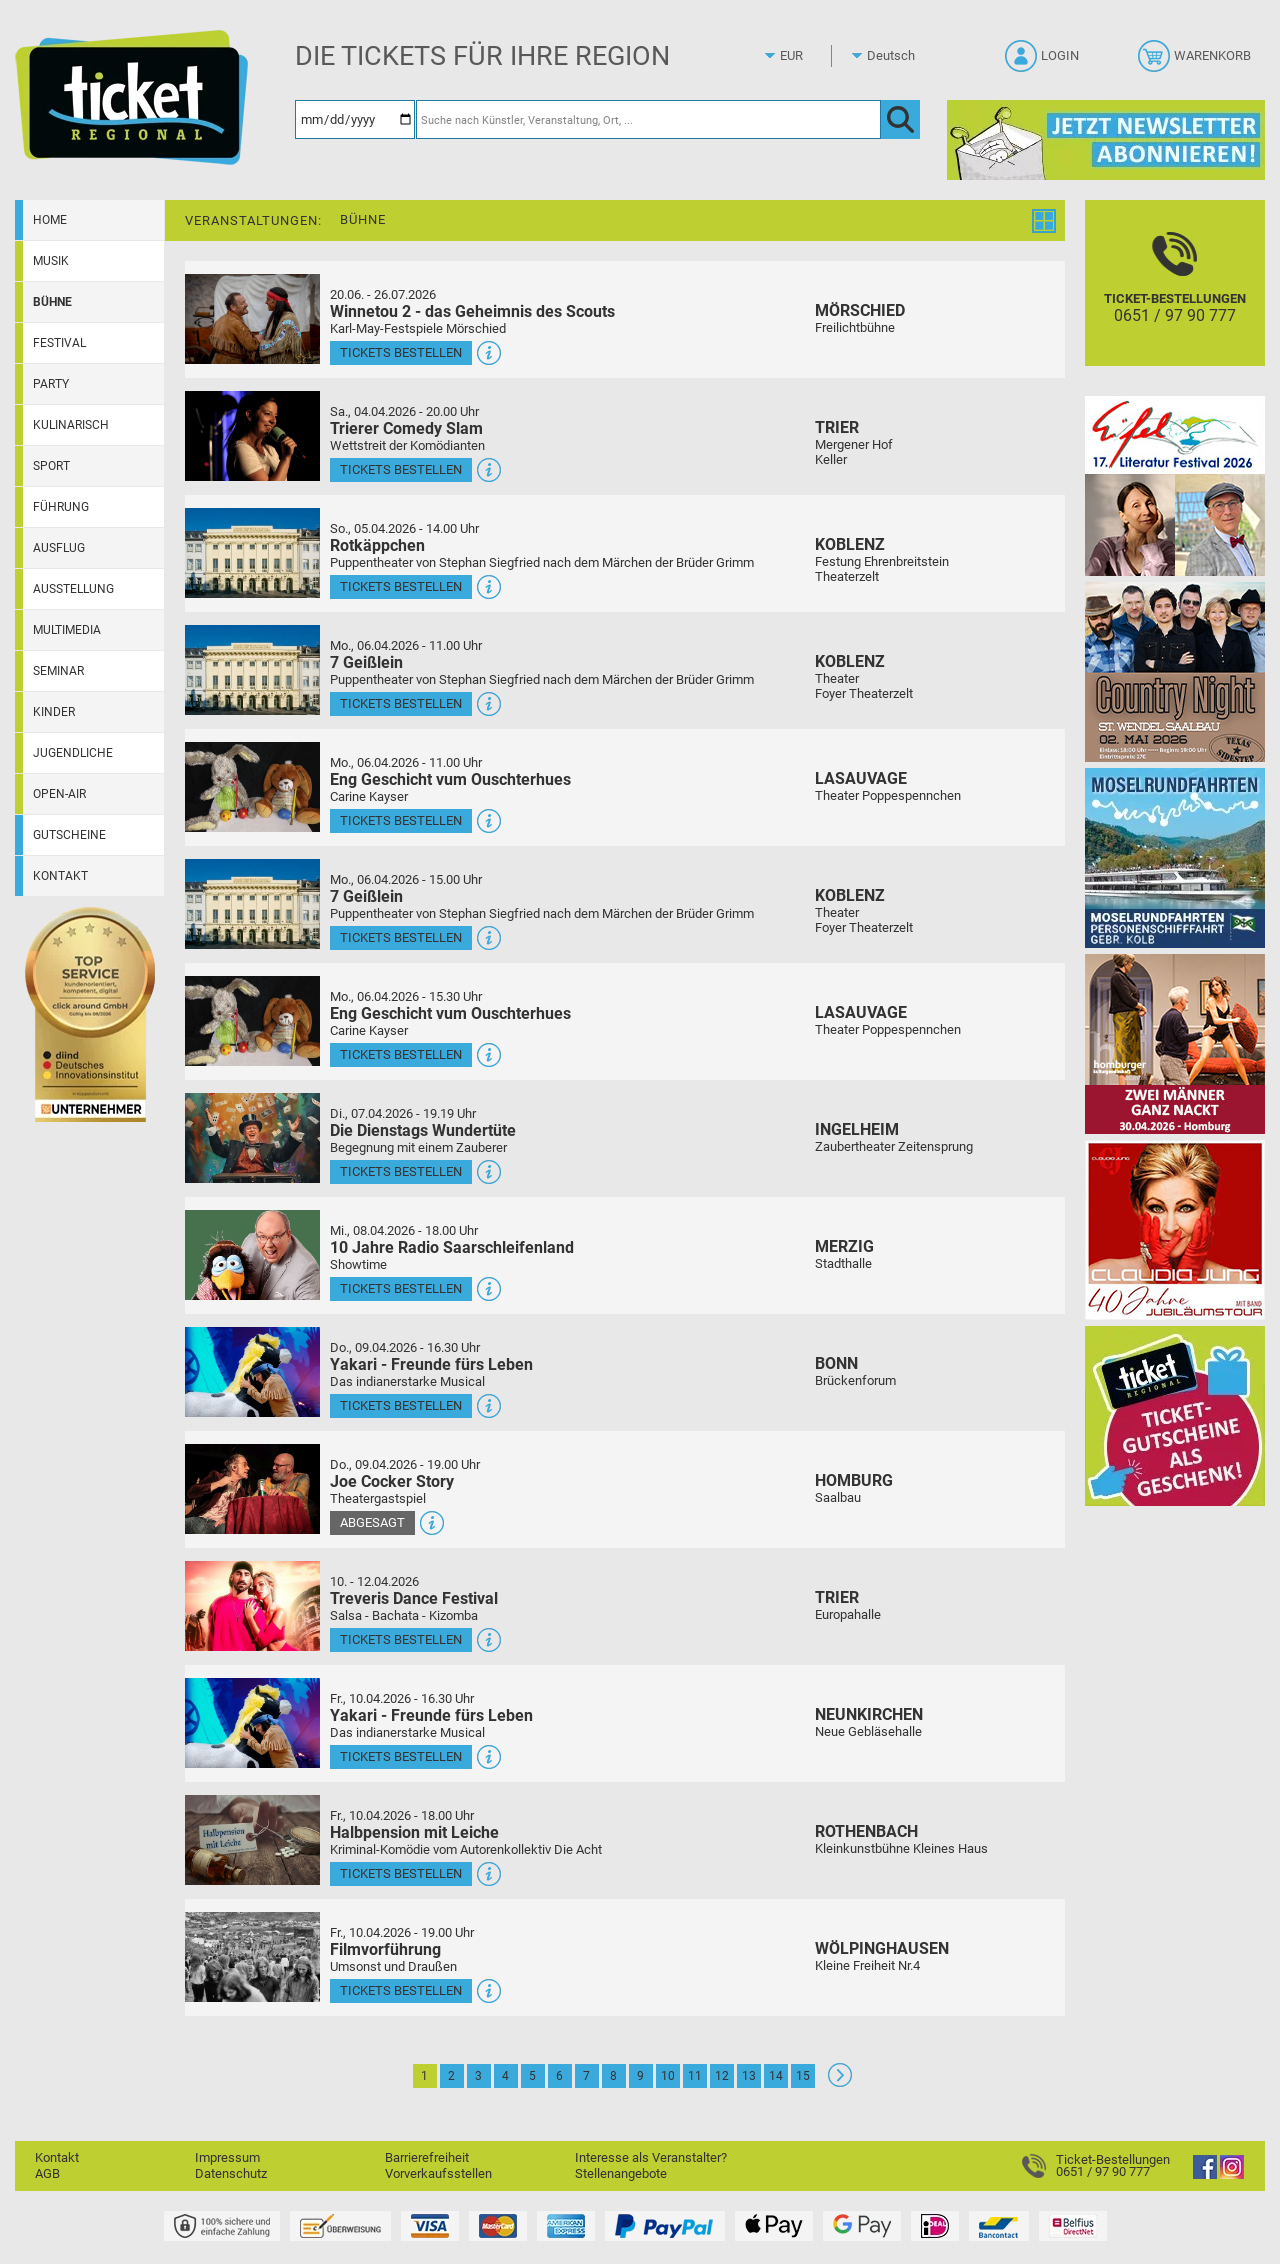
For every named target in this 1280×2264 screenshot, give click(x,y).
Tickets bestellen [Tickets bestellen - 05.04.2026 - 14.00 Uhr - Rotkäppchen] (401, 586)
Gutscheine (69, 835)
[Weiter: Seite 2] (840, 2082)
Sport (51, 466)
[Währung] (810, 56)
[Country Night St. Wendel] (1175, 671)
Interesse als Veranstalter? (651, 2157)
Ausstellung (73, 589)
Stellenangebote (621, 2173)
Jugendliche (73, 753)
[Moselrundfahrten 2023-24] (1175, 857)
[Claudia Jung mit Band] (1175, 1229)
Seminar (58, 671)
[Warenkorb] (1196, 62)
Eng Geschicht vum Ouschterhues (450, 779)
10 (668, 2076)
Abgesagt (372, 1522)
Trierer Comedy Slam (406, 428)
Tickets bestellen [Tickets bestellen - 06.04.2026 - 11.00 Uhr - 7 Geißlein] (401, 703)
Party (51, 384)
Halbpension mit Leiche (414, 1832)
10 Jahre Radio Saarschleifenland (452, 1247)
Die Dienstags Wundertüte (423, 1130)
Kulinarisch (71, 425)
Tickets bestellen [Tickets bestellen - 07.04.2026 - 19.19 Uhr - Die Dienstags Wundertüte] (401, 1171)
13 (749, 2076)
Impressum (227, 2157)
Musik (51, 261)
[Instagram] (1232, 2174)
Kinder (54, 712)
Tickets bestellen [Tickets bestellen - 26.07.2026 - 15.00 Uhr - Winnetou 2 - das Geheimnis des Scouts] (401, 352)
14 (776, 2076)
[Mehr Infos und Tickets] (252, 318)
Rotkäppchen (377, 545)
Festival (59, 343)
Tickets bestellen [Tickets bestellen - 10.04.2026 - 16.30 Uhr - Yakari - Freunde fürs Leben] (401, 1756)
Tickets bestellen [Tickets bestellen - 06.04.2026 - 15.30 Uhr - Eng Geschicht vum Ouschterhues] (401, 1054)
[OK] (900, 119)
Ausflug (59, 548)
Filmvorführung (385, 1949)
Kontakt (60, 876)
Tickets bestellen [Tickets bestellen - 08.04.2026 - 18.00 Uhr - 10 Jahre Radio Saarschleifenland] (401, 1288)
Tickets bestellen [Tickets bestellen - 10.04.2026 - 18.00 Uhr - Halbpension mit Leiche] (401, 1873)
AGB (47, 2173)
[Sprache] (897, 56)
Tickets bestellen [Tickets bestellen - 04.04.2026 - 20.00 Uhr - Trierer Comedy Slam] (401, 469)
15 (803, 2076)
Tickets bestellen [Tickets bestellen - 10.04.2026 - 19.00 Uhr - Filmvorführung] (401, 1990)
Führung (61, 507)
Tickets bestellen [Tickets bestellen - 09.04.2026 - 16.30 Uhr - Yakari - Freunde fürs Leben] (401, 1405)
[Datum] (355, 119)
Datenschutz (231, 2173)
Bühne (52, 302)
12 (722, 2076)
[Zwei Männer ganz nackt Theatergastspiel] (1175, 1043)
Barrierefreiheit (427, 2157)
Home (50, 220)
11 (695, 2076)
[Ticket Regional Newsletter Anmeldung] (1106, 139)
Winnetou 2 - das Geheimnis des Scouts (472, 311)
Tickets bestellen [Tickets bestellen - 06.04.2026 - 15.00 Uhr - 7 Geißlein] (401, 937)
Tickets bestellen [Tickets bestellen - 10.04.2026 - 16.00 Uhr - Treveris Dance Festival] (401, 1639)
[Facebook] (1205, 2174)
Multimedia (67, 630)
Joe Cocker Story (392, 1481)
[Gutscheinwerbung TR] (1175, 1415)
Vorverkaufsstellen (438, 2173)
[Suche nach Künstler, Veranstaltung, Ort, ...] (648, 119)
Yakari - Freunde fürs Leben (431, 1364)
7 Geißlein (366, 662)
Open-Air (59, 794)
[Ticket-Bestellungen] (1175, 300)
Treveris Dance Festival (414, 1598)
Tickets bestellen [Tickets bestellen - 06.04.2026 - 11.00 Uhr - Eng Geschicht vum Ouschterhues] (401, 820)
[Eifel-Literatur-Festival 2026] (1175, 485)
